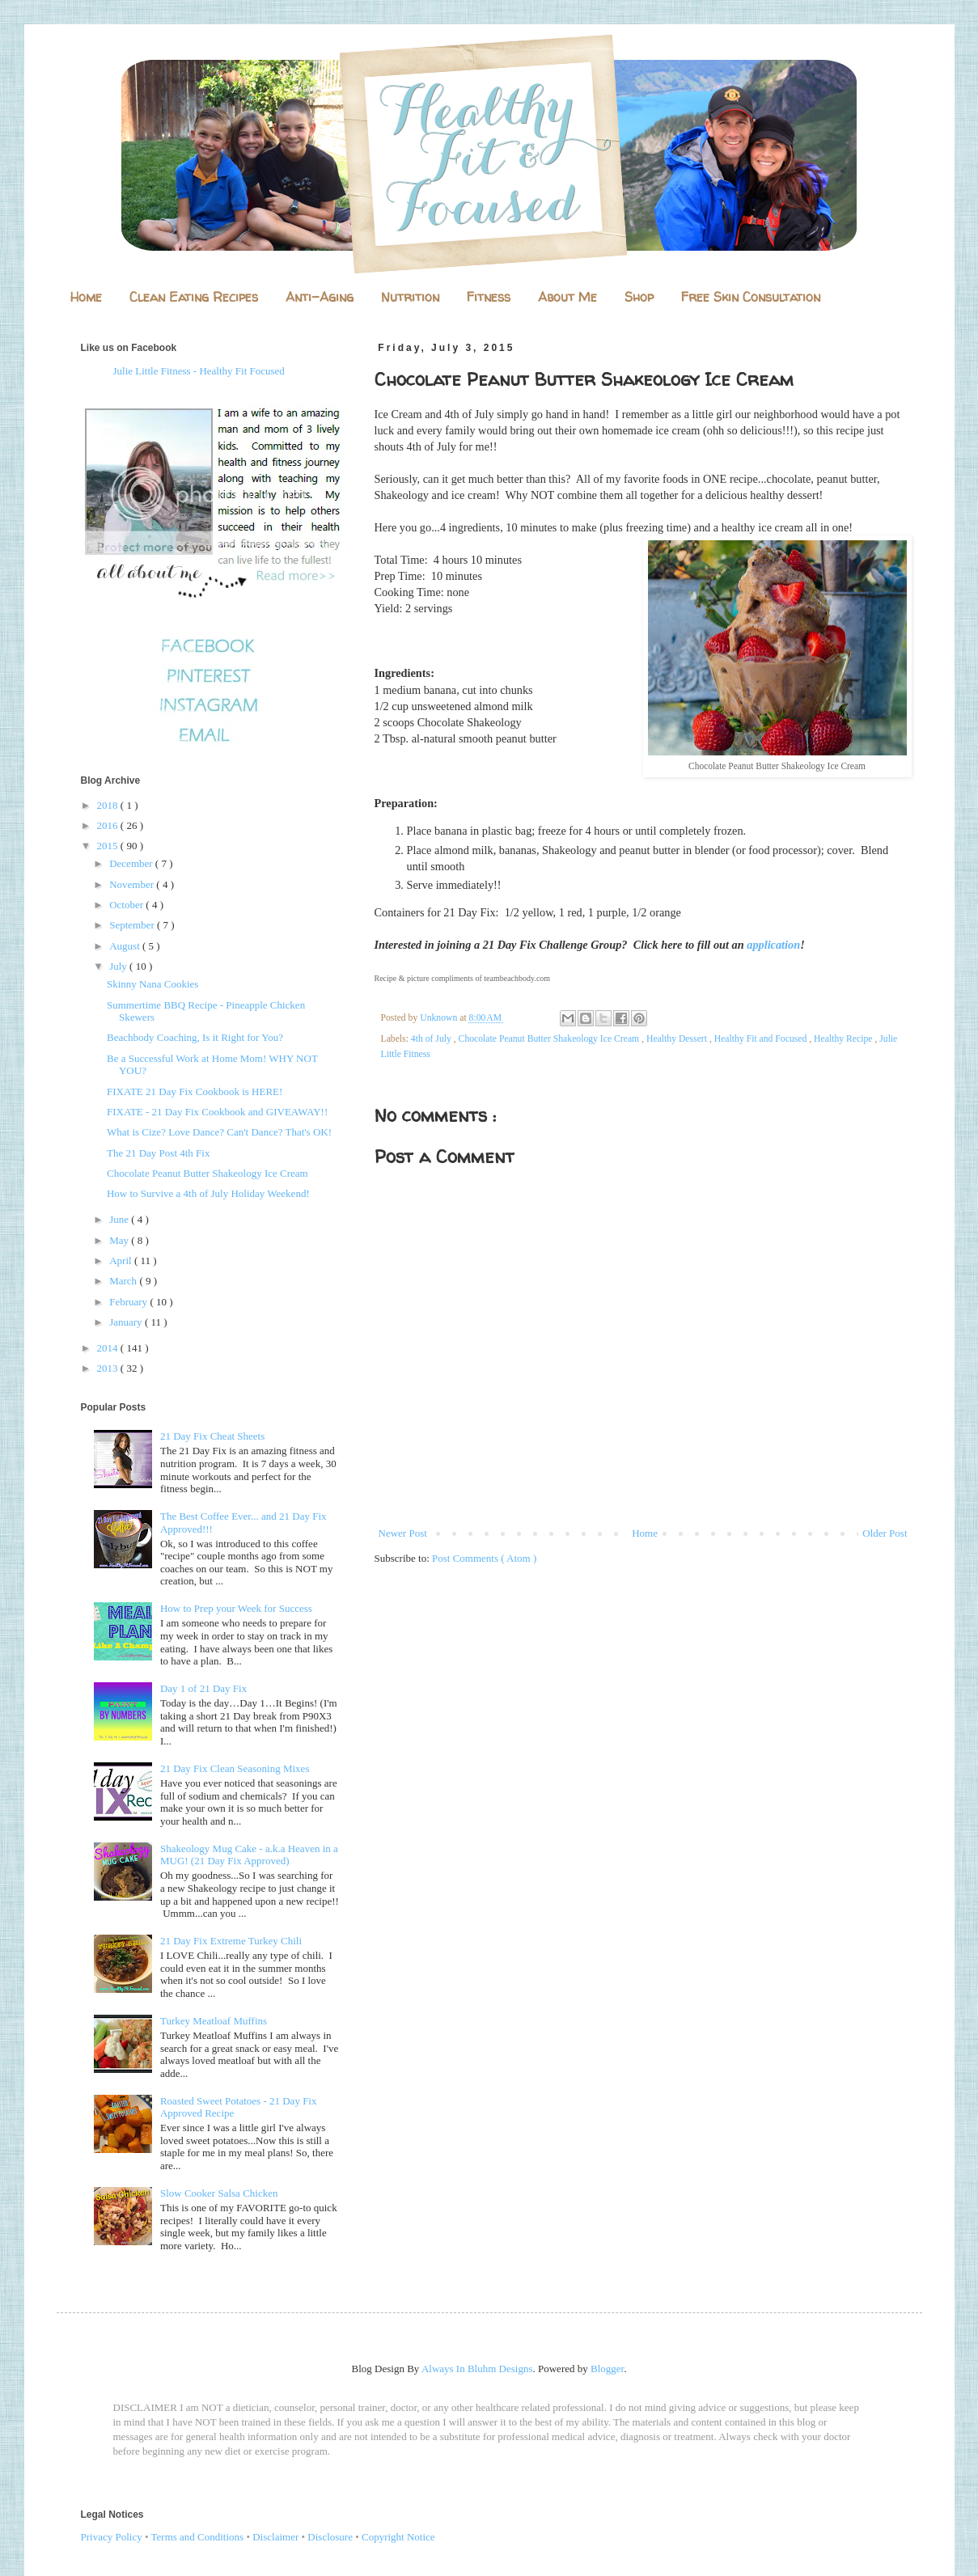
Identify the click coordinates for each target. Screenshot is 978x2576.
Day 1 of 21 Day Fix (203, 1688)
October (127, 905)
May (120, 1240)
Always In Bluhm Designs (477, 2368)
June (120, 1219)
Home (86, 297)
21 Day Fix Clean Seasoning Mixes (235, 1768)
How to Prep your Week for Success (236, 1608)
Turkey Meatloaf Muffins (213, 2021)
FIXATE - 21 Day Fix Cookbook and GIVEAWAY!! (217, 1112)
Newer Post (403, 1533)
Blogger (607, 2368)
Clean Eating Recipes (193, 297)
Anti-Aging (320, 297)
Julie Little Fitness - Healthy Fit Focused (199, 371)
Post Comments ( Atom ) (484, 1558)
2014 (109, 1348)
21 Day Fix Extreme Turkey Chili (231, 1941)
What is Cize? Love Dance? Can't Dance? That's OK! (219, 1132)
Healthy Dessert (677, 1039)
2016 (109, 825)
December (132, 863)
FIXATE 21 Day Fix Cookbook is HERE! (194, 1091)
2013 (109, 1368)
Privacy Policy (111, 2537)
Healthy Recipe (844, 1039)
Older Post (884, 1533)
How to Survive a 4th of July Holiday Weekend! (208, 1193)
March (124, 1281)
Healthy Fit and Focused (762, 1039)
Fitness (488, 297)
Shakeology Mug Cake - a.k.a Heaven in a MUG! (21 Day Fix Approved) (249, 1854)
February (129, 1302)
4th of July (432, 1039)
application (773, 944)
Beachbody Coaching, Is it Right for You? (195, 1037)
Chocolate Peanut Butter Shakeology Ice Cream (550, 1039)
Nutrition (410, 297)
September (133, 925)
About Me (567, 297)
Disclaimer (275, 2537)
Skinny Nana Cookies (152, 984)
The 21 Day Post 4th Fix (158, 1153)
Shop (639, 297)
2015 (109, 846)
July (119, 966)
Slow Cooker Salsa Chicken (219, 2193)
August (125, 946)
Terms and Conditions (197, 2537)
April (121, 1260)
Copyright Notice (398, 2537)
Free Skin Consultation (750, 297)
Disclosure (330, 2537)
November (132, 884)
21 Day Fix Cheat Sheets (212, 1436)
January (127, 1322)
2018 (109, 805)
